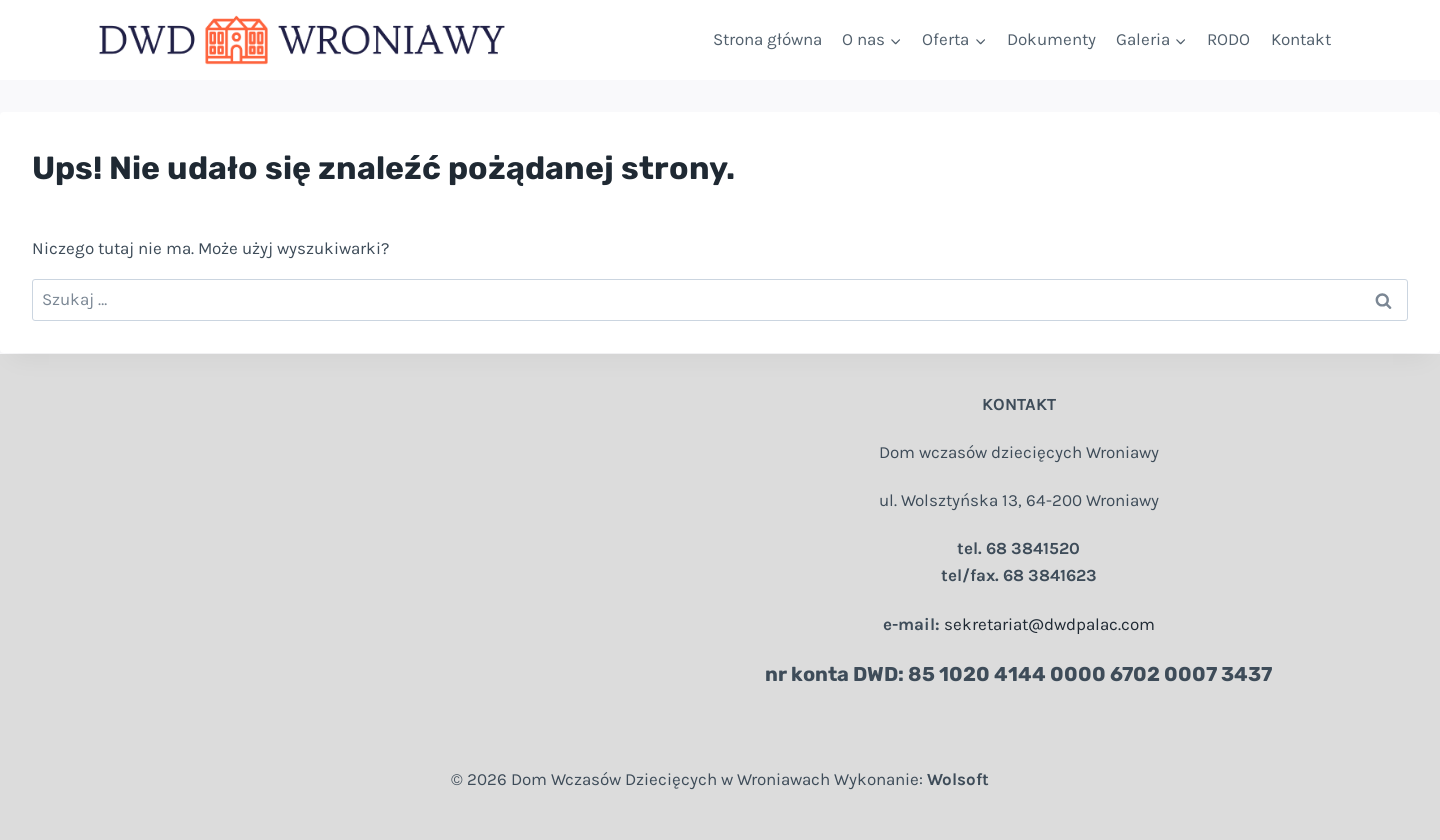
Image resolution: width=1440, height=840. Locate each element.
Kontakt (1301, 39)
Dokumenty (1051, 39)
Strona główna (767, 39)
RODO (1228, 39)
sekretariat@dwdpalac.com (1049, 624)
